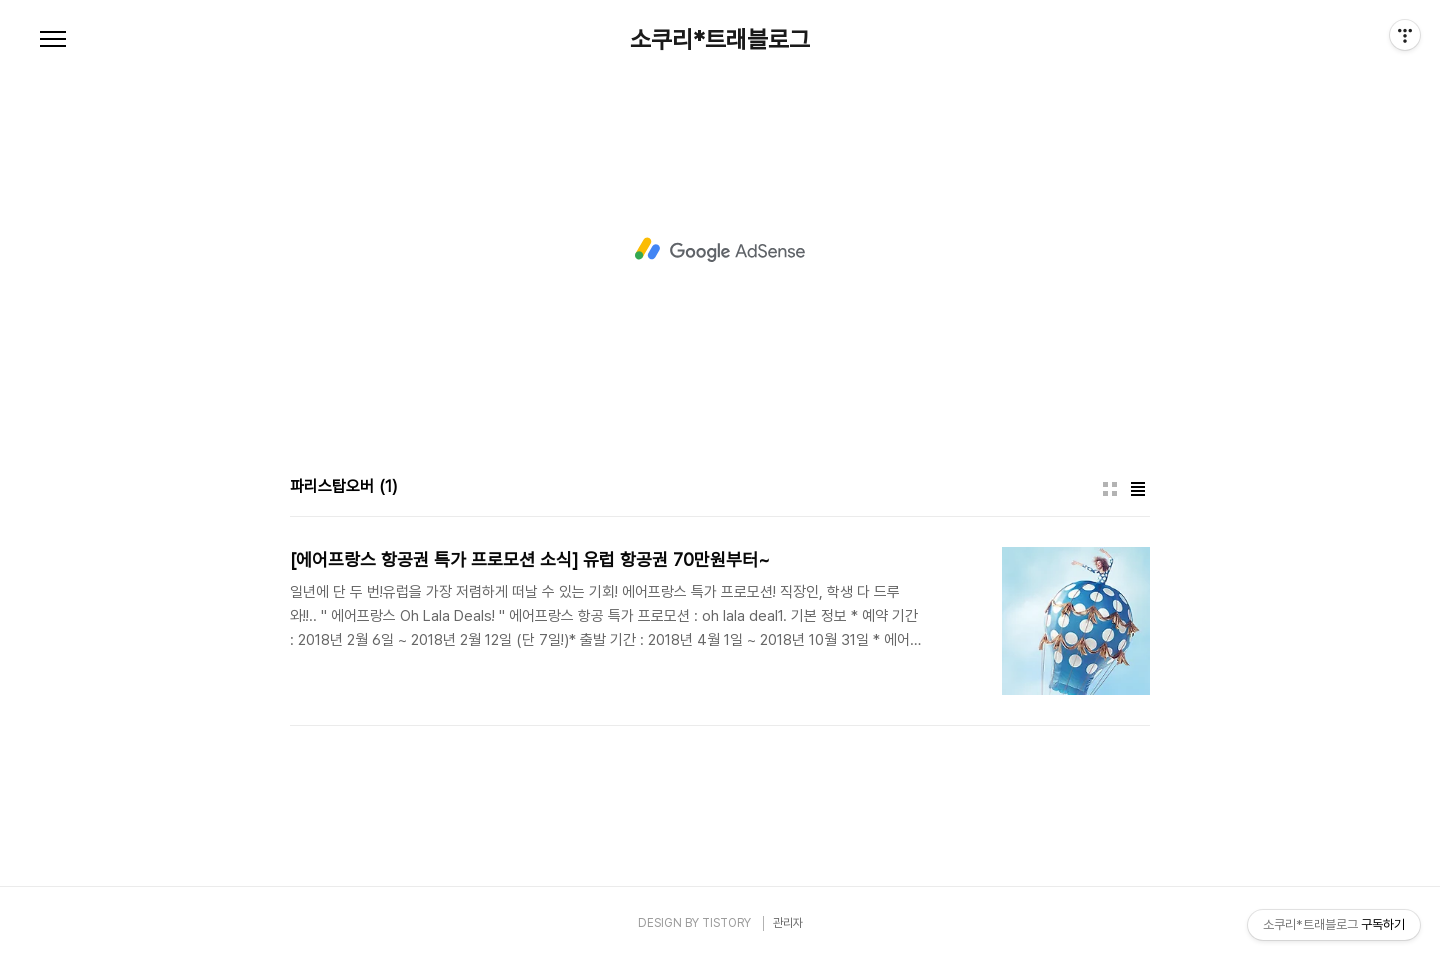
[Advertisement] (720, 250)
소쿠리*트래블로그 (720, 40)
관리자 (788, 923)
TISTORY (726, 923)
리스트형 (1138, 489)
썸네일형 (1110, 489)
